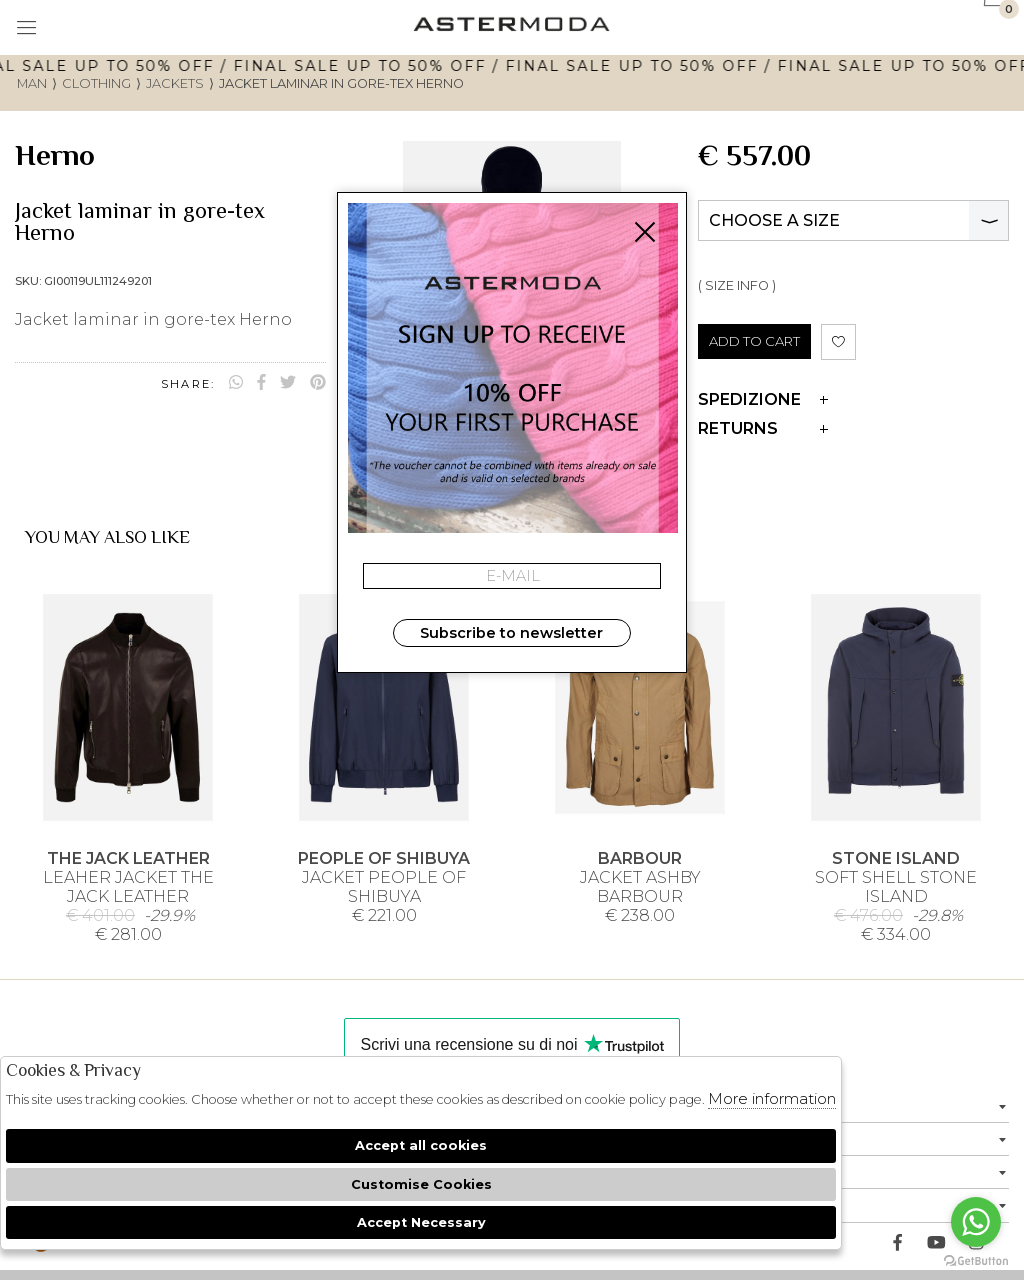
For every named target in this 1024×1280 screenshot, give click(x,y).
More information (772, 1098)
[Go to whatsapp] (976, 1222)
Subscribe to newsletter (511, 633)
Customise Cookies (421, 1184)
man (32, 83)
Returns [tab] (763, 428)
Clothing (96, 83)
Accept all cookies (421, 1145)
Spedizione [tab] (763, 399)
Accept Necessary (421, 1222)
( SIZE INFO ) (737, 285)
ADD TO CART (754, 341)
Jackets (175, 83)
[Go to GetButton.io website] (976, 1260)
